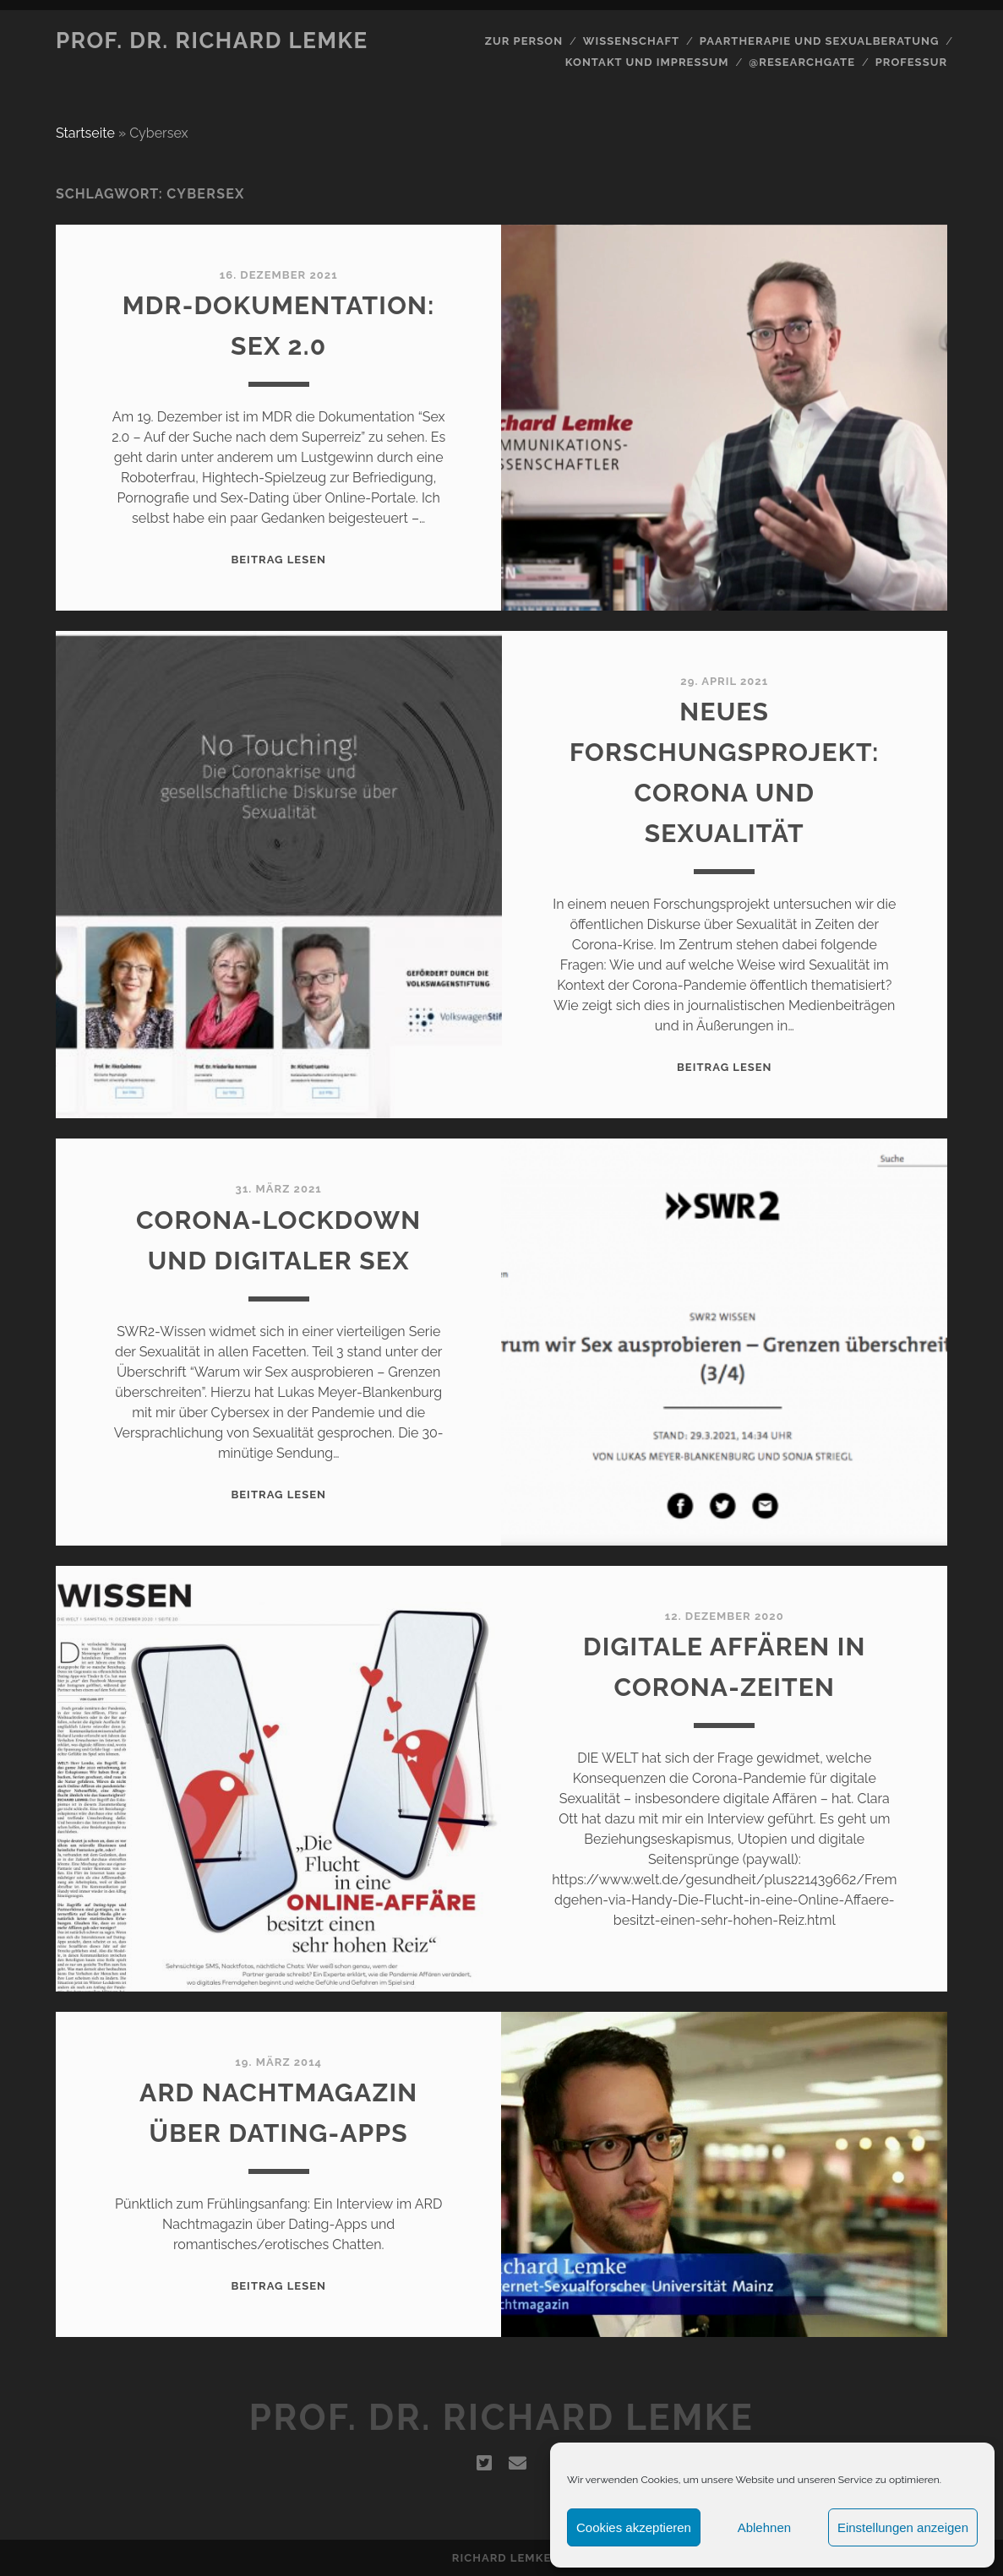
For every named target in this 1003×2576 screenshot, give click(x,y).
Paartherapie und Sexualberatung (820, 41)
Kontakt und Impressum (647, 62)
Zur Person (524, 41)
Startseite (85, 133)
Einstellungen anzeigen (902, 2527)
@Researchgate (802, 62)
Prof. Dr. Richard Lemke (212, 40)
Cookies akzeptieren (633, 2527)
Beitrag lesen (278, 559)
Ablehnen (764, 2527)
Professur (911, 62)
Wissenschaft (631, 41)
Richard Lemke (501, 2558)
